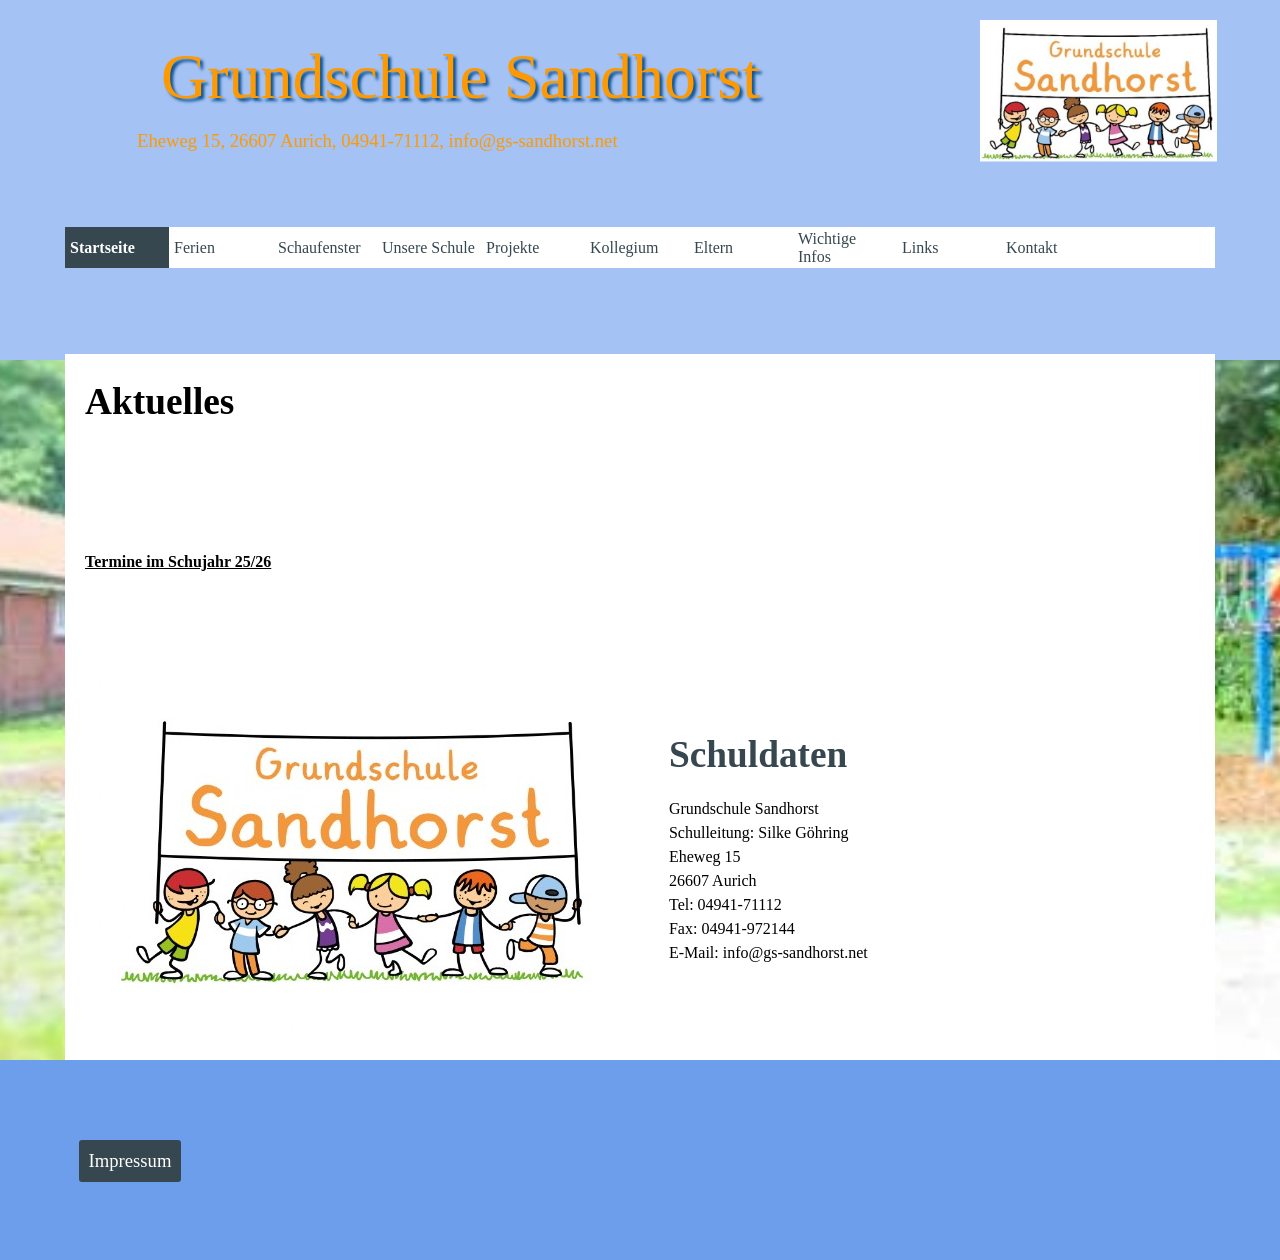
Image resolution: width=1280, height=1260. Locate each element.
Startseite (102, 247)
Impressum (130, 1160)
